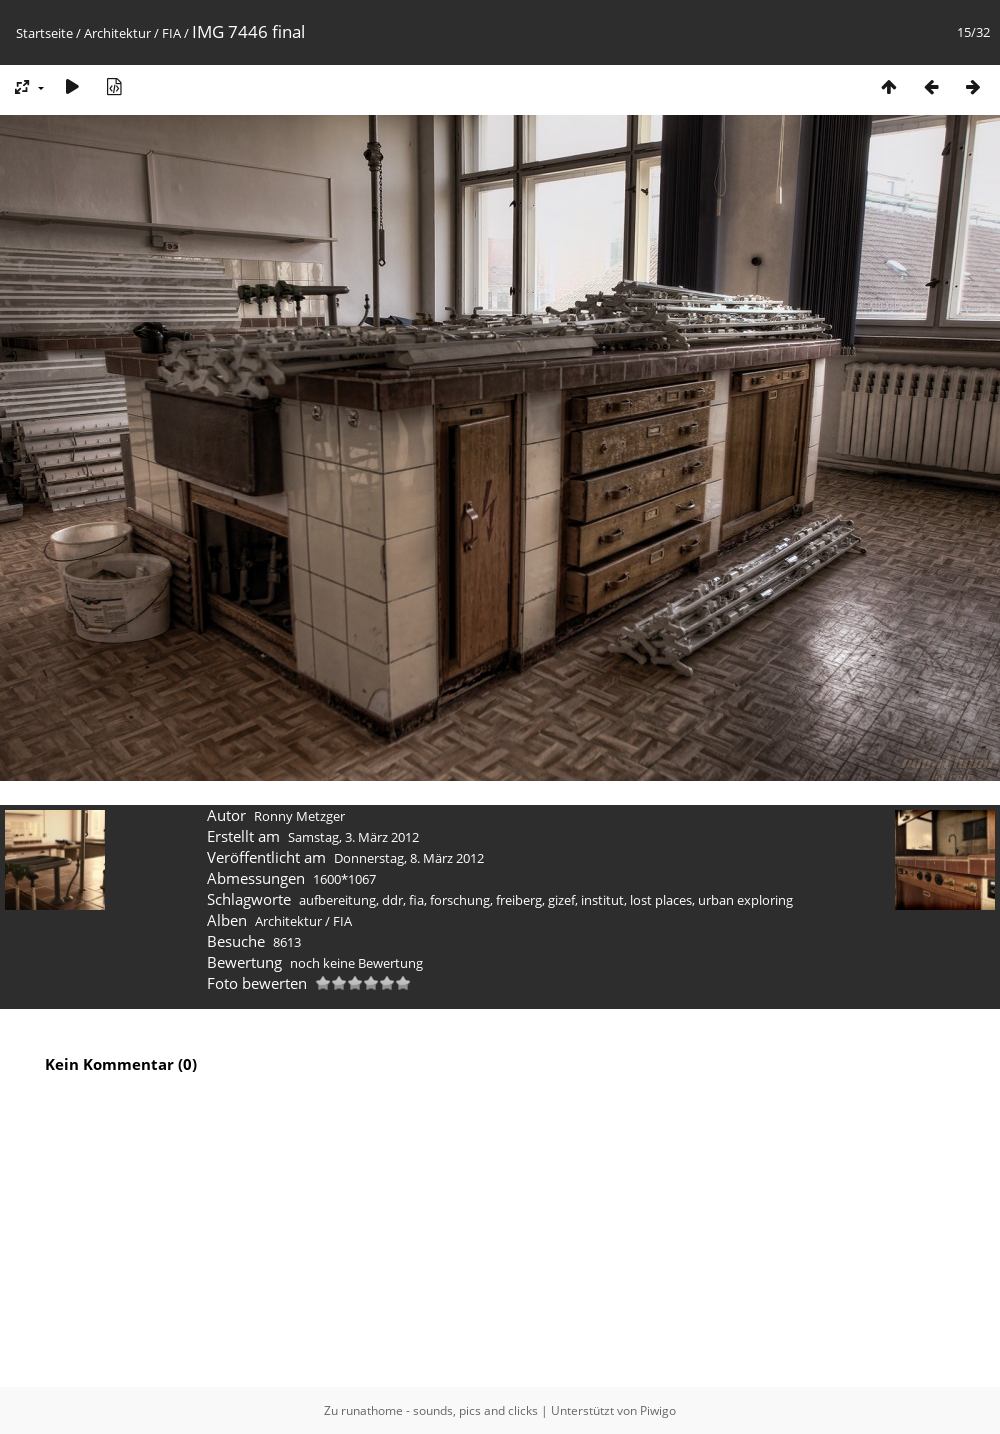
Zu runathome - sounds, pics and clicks (431, 1410)
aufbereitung (337, 900)
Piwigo (658, 1410)
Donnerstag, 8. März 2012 (409, 858)
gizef (561, 900)
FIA (171, 33)
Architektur (117, 33)
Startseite (44, 33)
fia (416, 900)
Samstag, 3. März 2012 (353, 837)
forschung (460, 900)
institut (602, 900)
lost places (661, 900)
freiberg (519, 900)
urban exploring (745, 900)
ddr (392, 900)
